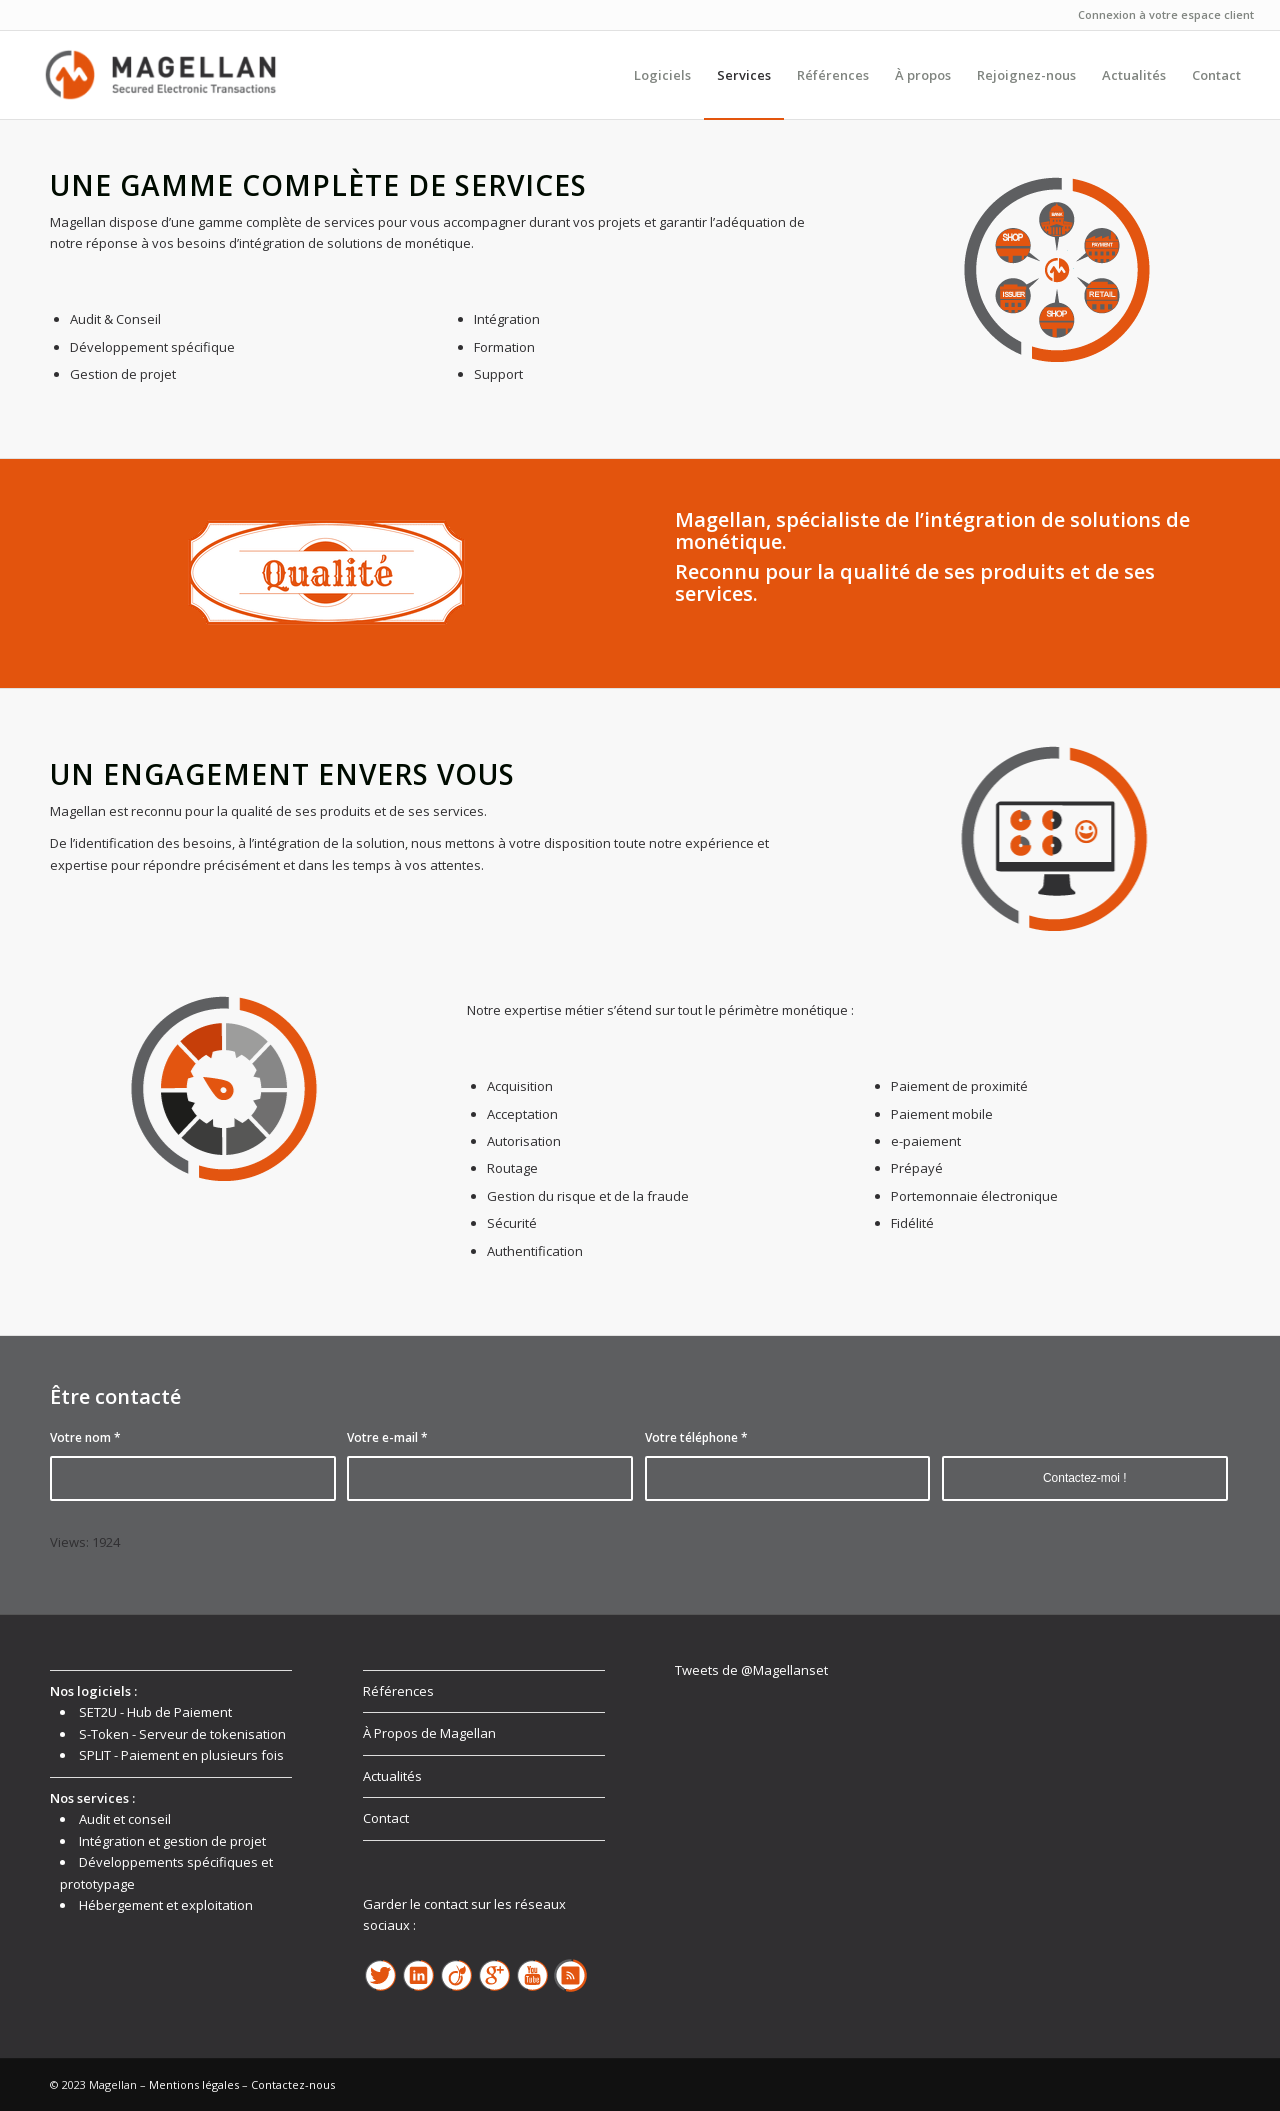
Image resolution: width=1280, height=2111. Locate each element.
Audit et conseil (125, 1819)
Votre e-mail (387, 1437)
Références (398, 1691)
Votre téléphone (696, 1437)
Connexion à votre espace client (1166, 14)
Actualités (392, 1776)
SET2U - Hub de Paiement (155, 1712)
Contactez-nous (293, 2084)
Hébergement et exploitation (166, 1905)
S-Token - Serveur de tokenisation (182, 1734)
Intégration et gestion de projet (172, 1841)
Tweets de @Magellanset (751, 1670)
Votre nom (85, 1437)
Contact (386, 1818)
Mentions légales (194, 2084)
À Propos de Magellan (429, 1733)
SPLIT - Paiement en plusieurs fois (181, 1755)
